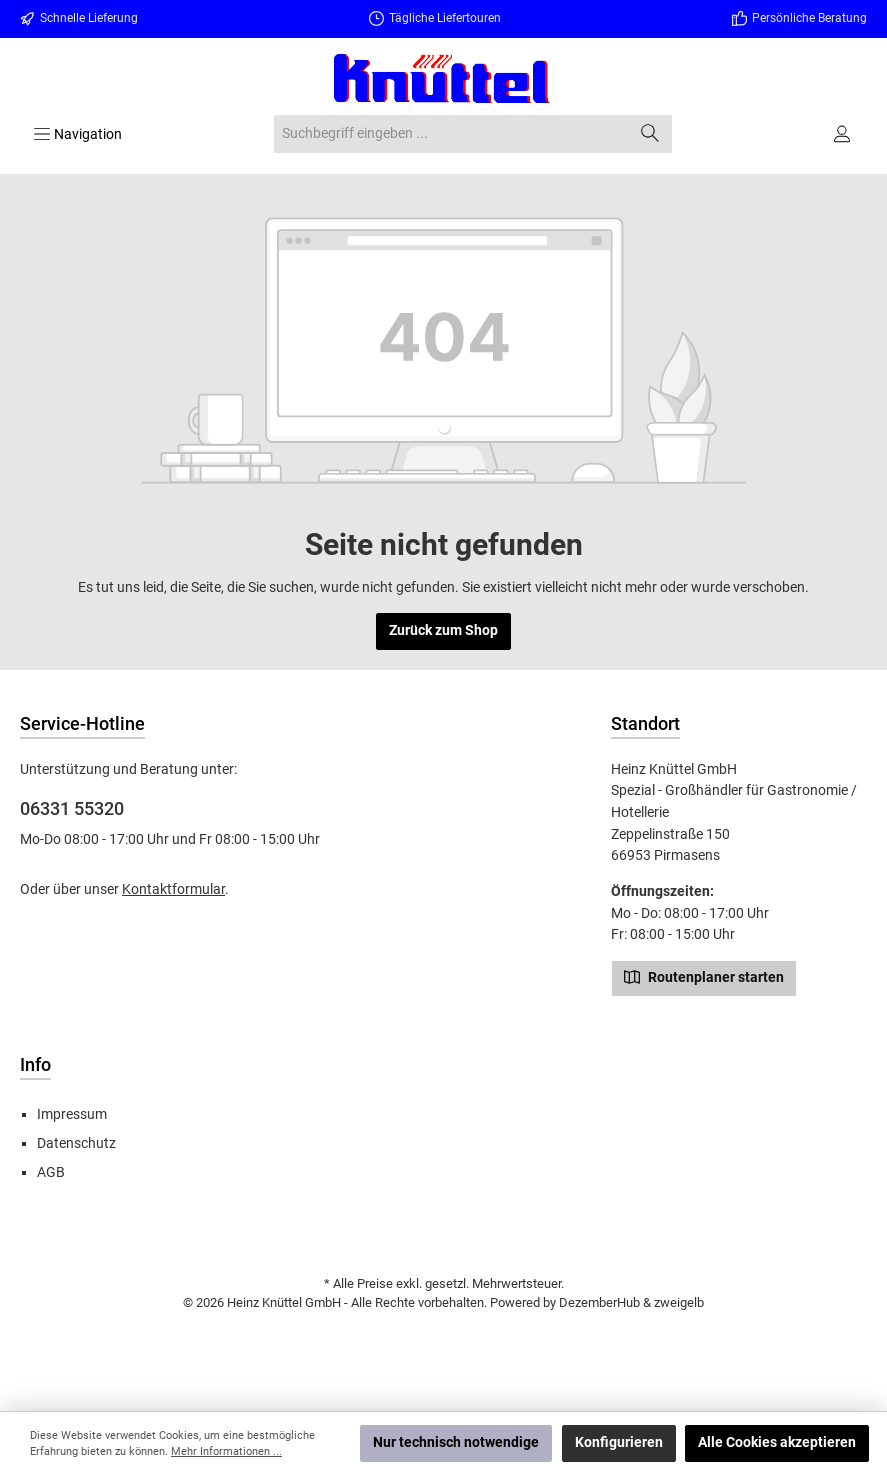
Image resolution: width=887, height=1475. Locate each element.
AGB (51, 1172)
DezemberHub (599, 1302)
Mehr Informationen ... (226, 1451)
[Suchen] (650, 134)
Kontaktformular (173, 889)
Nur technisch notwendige (456, 1442)
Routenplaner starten (704, 976)
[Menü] (77, 134)
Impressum (72, 1114)
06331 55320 (72, 808)
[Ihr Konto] (843, 134)
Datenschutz (76, 1143)
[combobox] (451, 134)
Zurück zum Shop (443, 630)
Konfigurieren (619, 1442)
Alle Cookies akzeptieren (777, 1442)
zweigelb (679, 1302)
